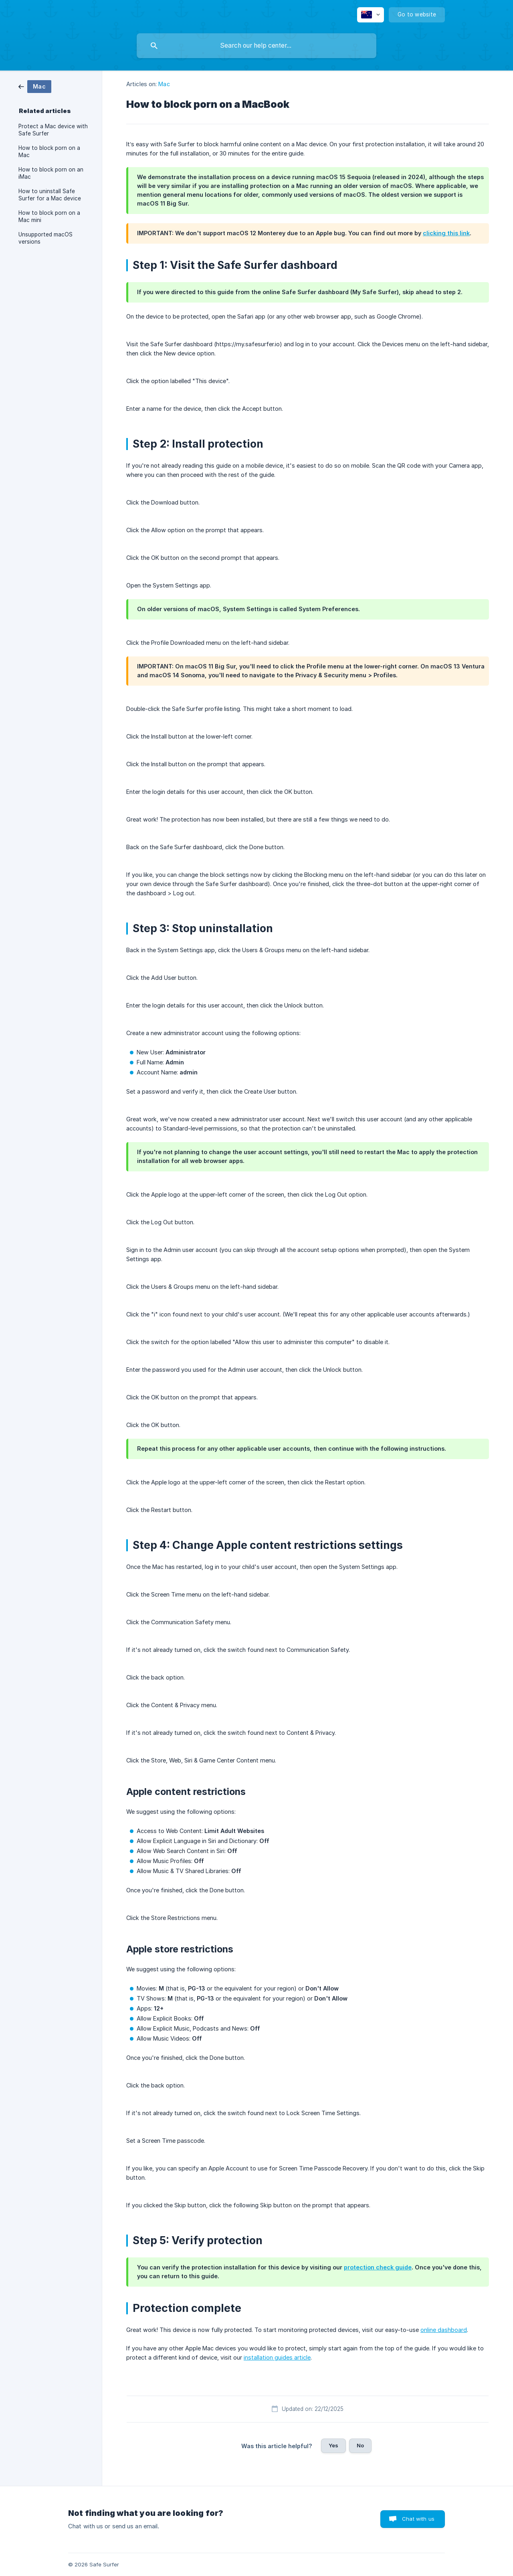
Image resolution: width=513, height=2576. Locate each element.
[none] (370, 14)
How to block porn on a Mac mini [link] (49, 216)
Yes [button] (333, 2445)
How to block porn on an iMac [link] (50, 173)
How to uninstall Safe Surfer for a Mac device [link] (49, 195)
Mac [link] (164, 84)
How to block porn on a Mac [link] (49, 151)
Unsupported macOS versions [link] (45, 238)
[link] (34, 86)
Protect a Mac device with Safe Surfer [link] (53, 130)
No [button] (360, 2445)
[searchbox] (256, 45)
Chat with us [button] (418, 2518)
